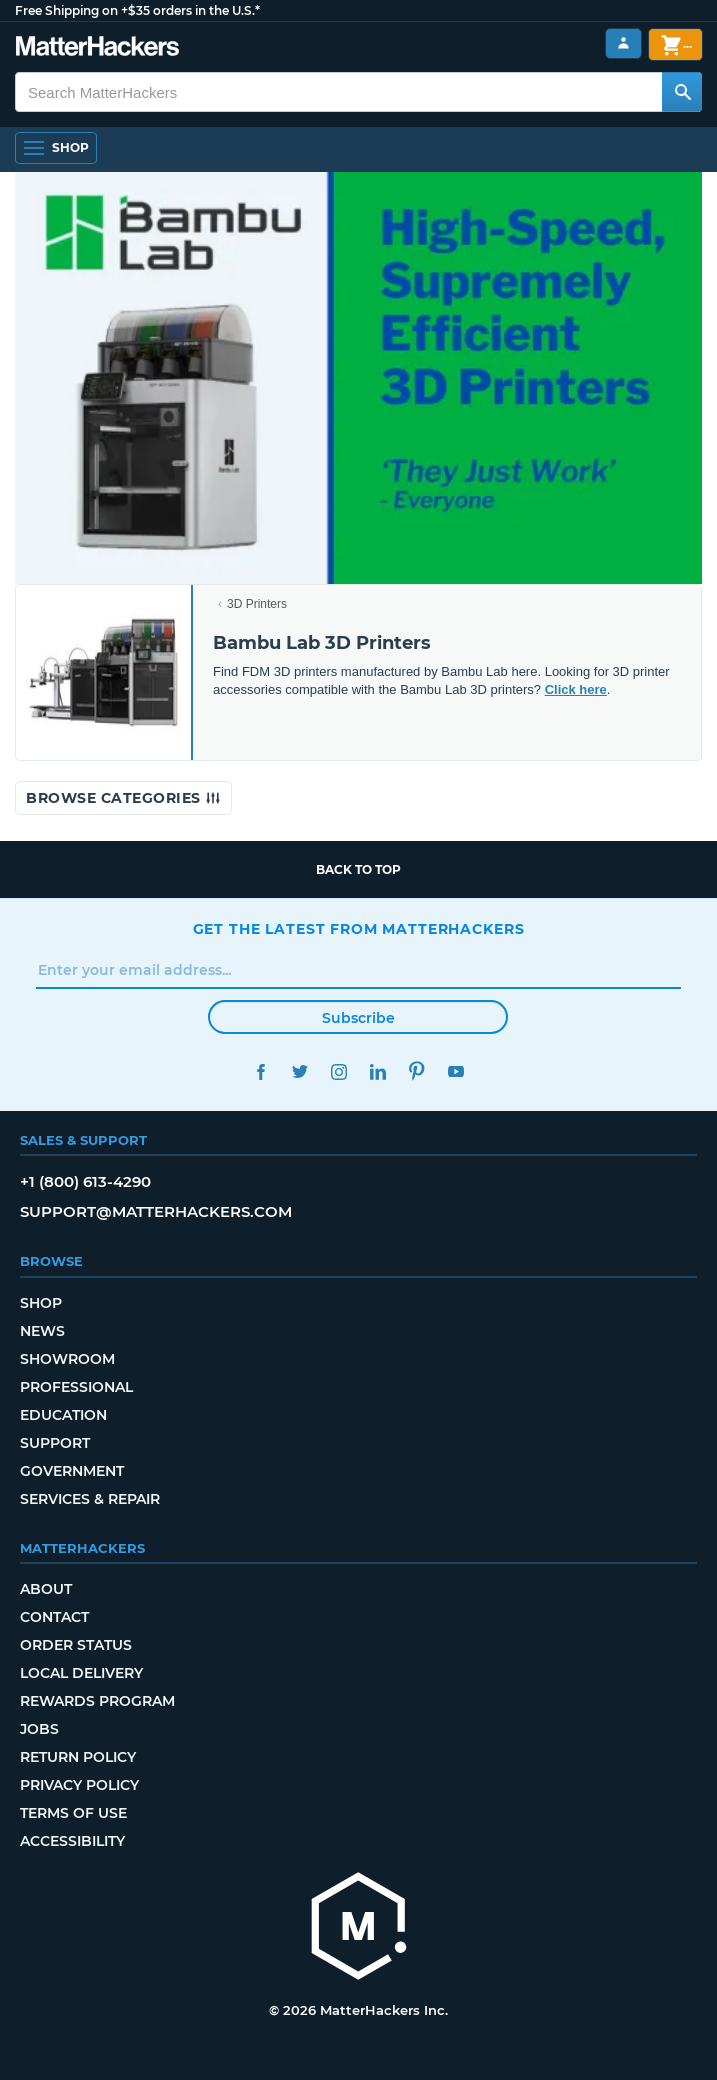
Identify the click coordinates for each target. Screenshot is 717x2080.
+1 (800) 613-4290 (85, 1181)
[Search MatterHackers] (682, 92)
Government (72, 1471)
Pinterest (417, 1071)
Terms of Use (73, 1813)
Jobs (39, 1729)
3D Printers (257, 604)
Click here (576, 689)
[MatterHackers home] (359, 1928)
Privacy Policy (79, 1785)
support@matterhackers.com (156, 1211)
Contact (54, 1617)
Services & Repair (90, 1499)
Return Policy (78, 1757)
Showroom (67, 1359)
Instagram (339, 1071)
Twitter (300, 1071)
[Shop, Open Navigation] (56, 148)
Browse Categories (123, 798)
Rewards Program (97, 1701)
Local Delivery (81, 1673)
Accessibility (72, 1841)
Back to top (358, 869)
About (46, 1589)
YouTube (456, 1071)
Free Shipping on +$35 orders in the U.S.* (137, 10)
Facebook (261, 1071)
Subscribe (358, 1018)
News (42, 1331)
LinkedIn (378, 1071)
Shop (41, 1303)
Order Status (76, 1645)
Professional (76, 1387)
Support (55, 1443)
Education (63, 1415)
